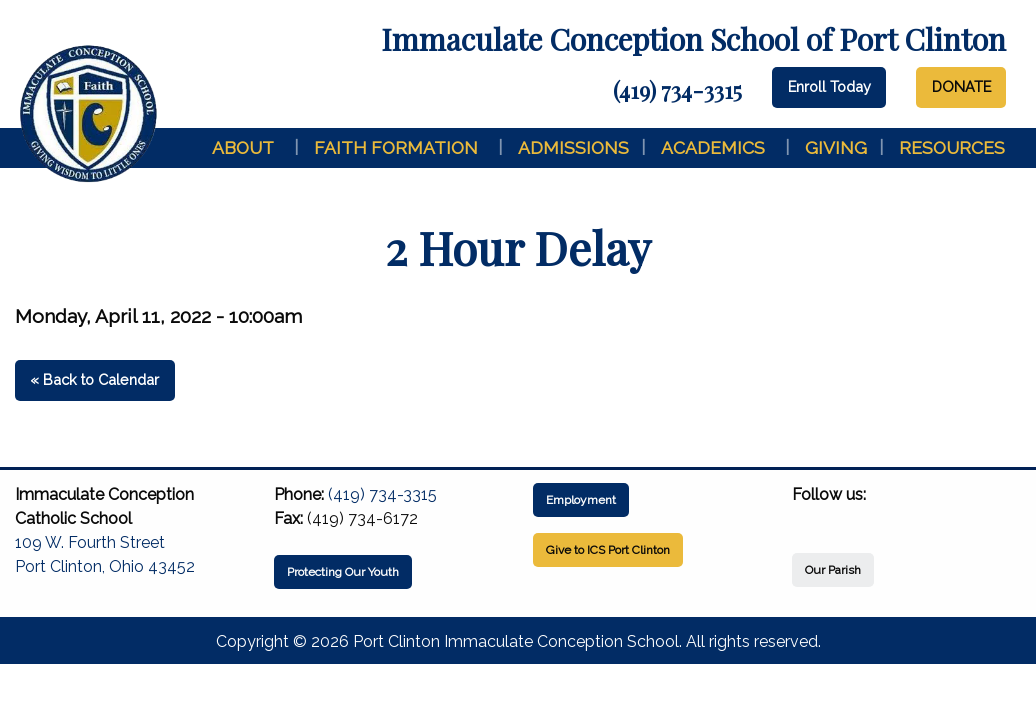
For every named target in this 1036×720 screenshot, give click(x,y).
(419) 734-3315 (677, 90)
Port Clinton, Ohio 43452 (105, 566)
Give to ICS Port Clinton (608, 550)
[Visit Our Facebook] (808, 518)
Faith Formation (396, 147)
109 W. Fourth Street (90, 542)
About (243, 147)
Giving (836, 147)
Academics (713, 147)
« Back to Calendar (94, 379)
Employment (581, 500)
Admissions (573, 147)
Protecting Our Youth (343, 572)
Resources (952, 147)
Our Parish (833, 570)
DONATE (961, 86)
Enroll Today (829, 86)
